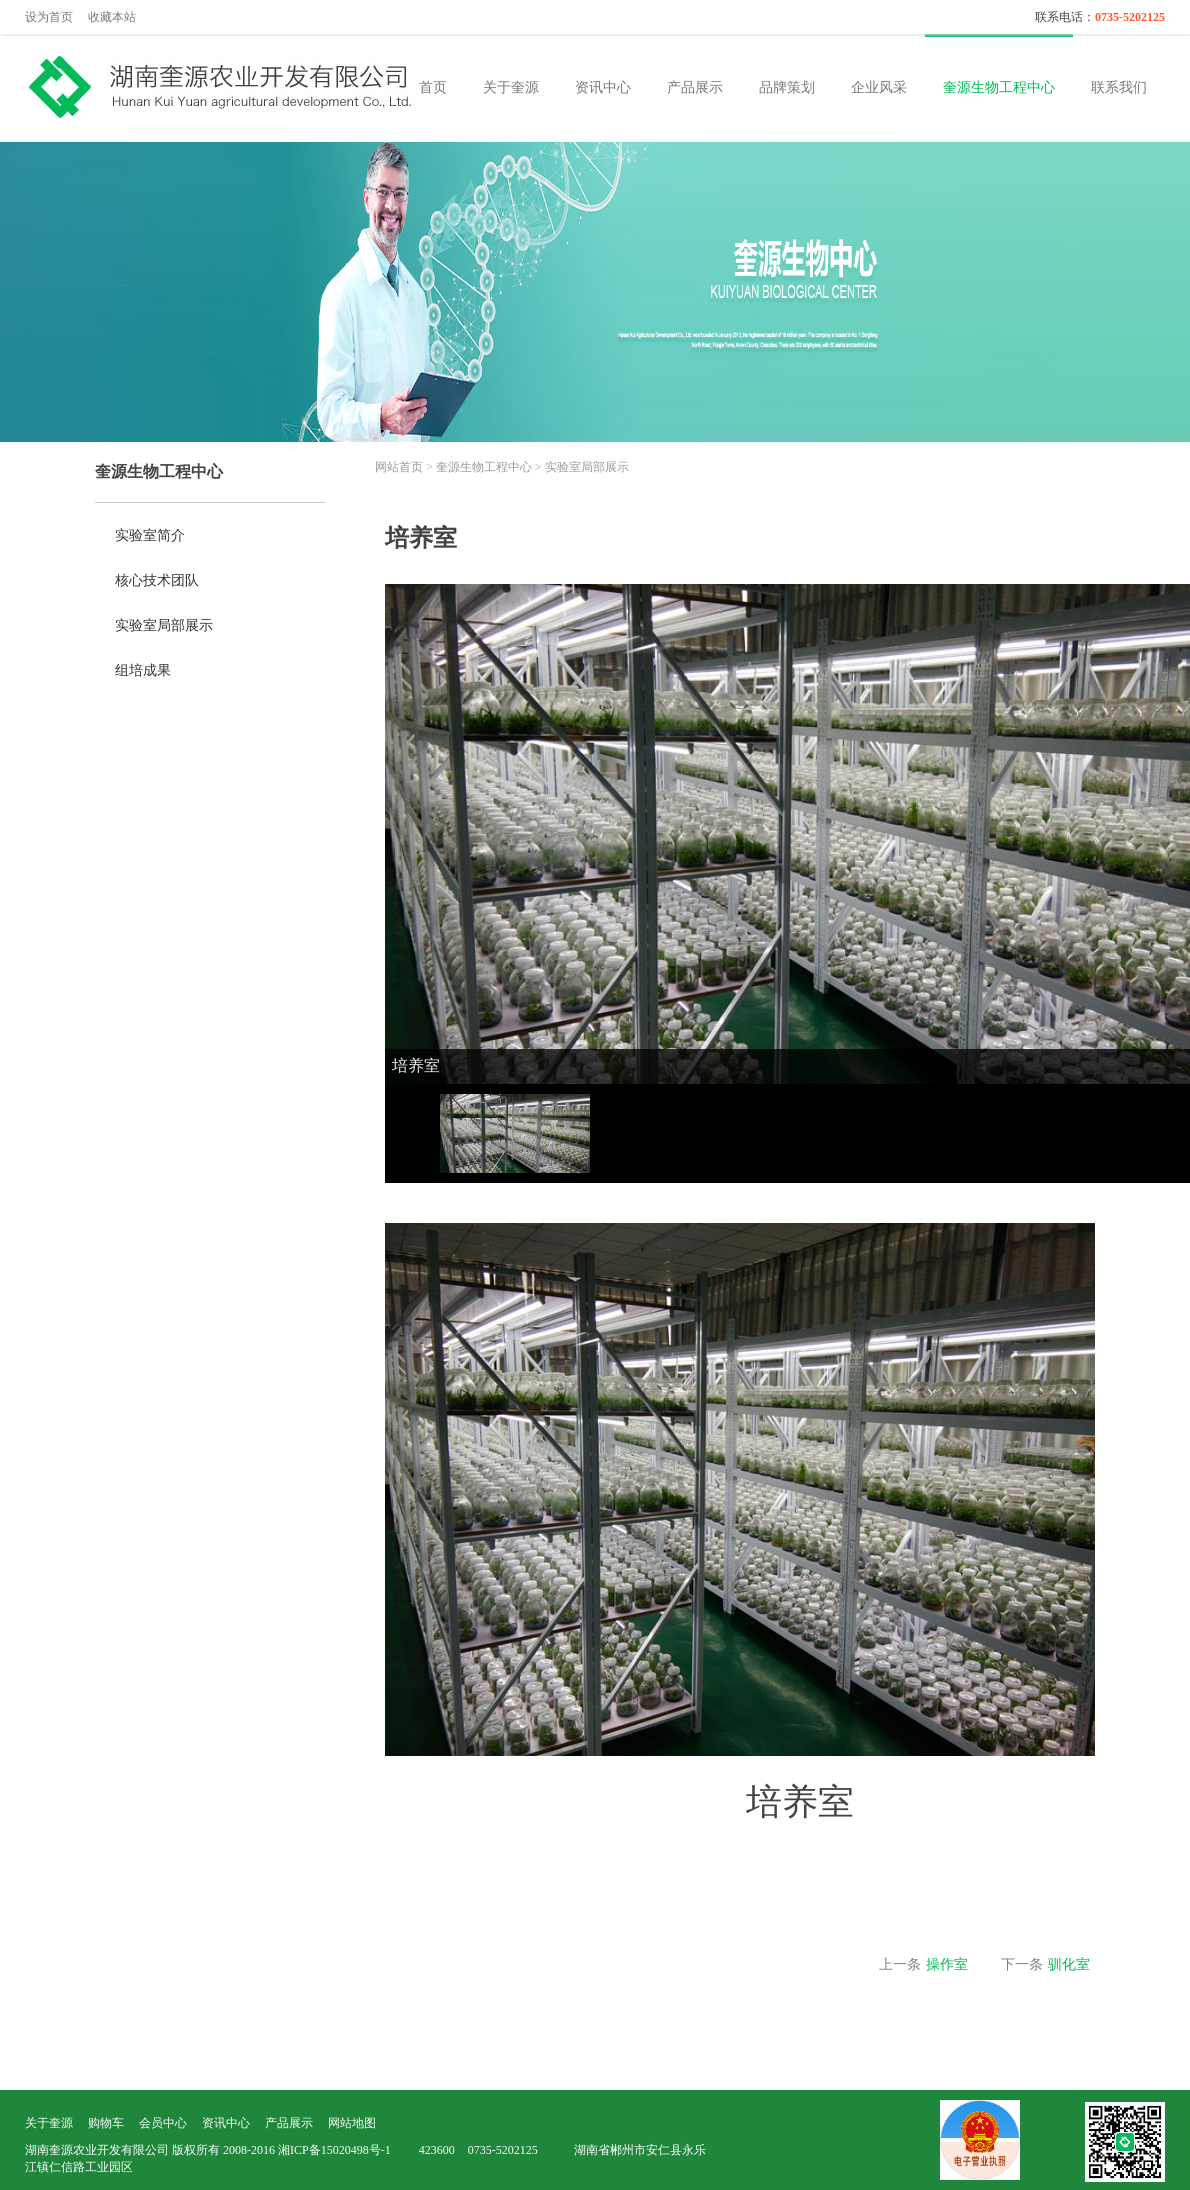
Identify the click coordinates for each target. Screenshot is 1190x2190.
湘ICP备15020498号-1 (334, 2150)
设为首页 (49, 17)
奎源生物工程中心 (999, 87)
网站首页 (399, 467)
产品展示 (695, 87)
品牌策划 (787, 87)
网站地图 (352, 2123)
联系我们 (1119, 87)
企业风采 (879, 87)
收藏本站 (112, 17)
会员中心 (163, 2123)
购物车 (106, 2123)
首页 (433, 87)
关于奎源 (511, 87)
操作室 (947, 1964)
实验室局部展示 (587, 467)
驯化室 (1069, 1964)
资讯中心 (603, 87)
